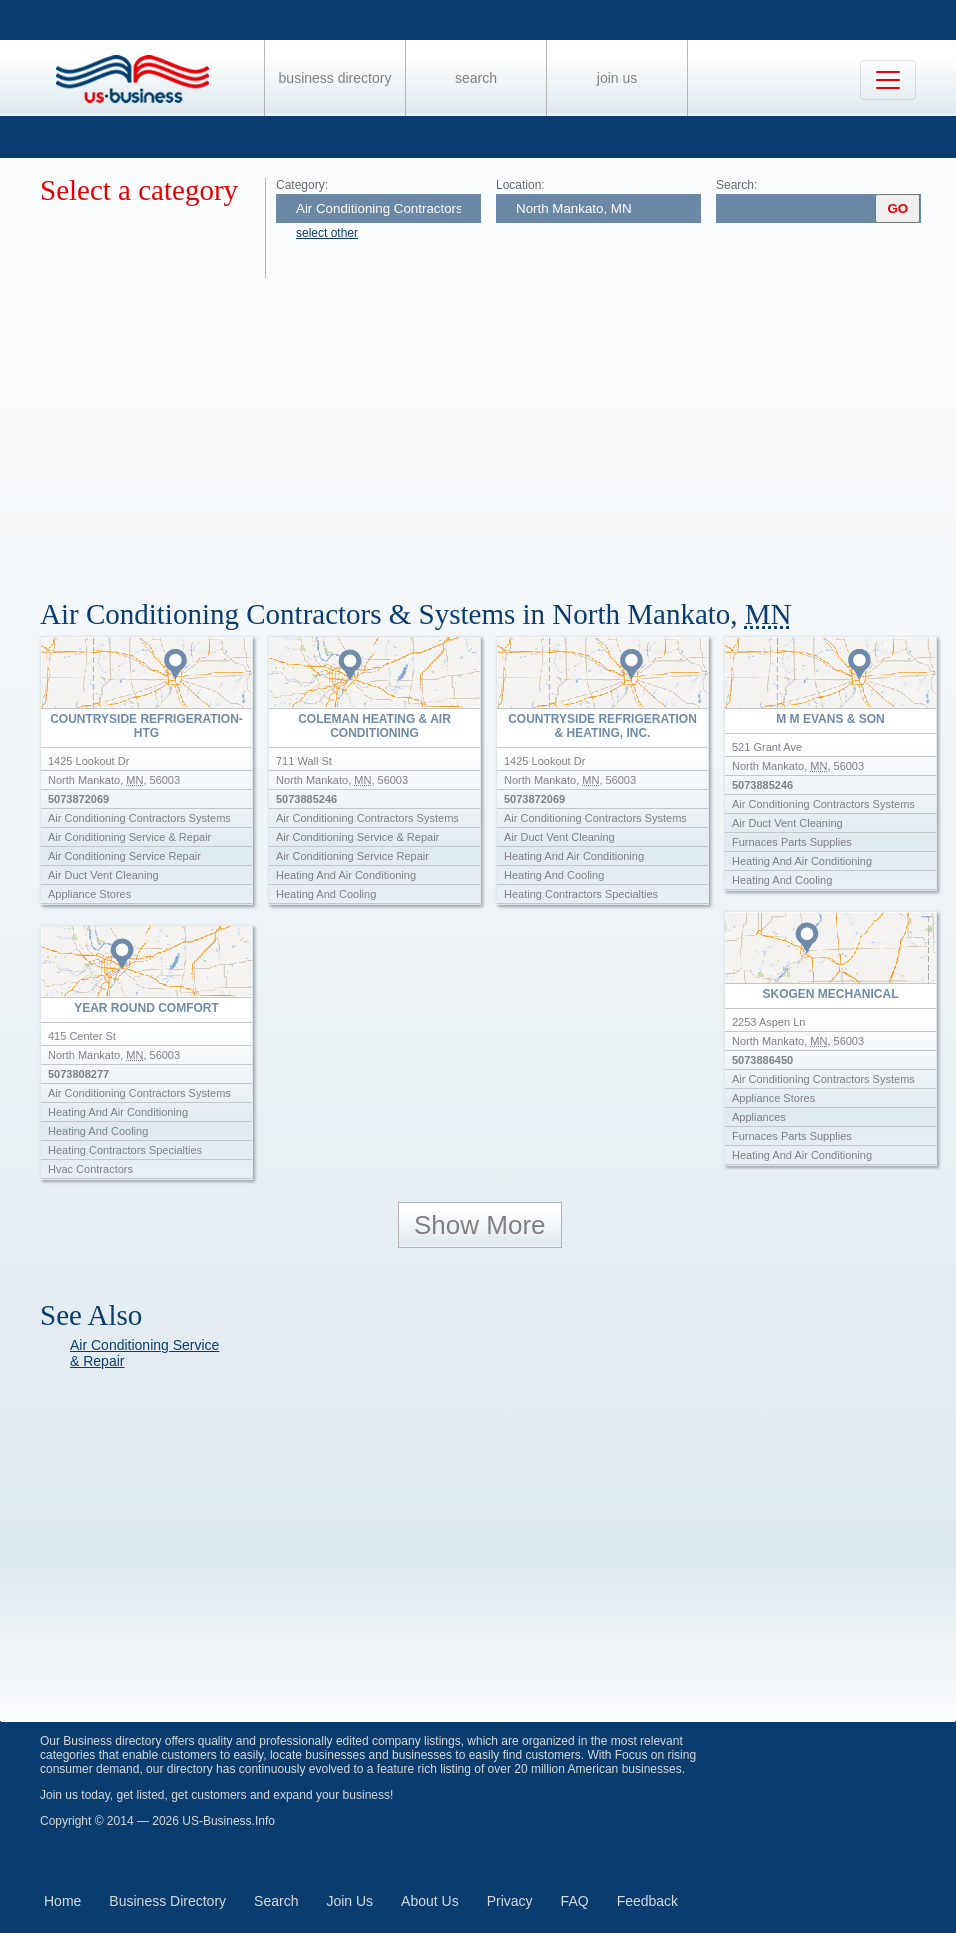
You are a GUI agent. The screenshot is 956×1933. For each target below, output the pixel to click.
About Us (430, 1901)
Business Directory (335, 78)
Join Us (617, 78)
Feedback (647, 1901)
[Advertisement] (498, 428)
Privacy (510, 1901)
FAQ (575, 1901)
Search (476, 78)
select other (327, 233)
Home (62, 1901)
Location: (520, 185)
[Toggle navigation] (888, 80)
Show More (480, 1225)
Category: (302, 185)
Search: (736, 185)
